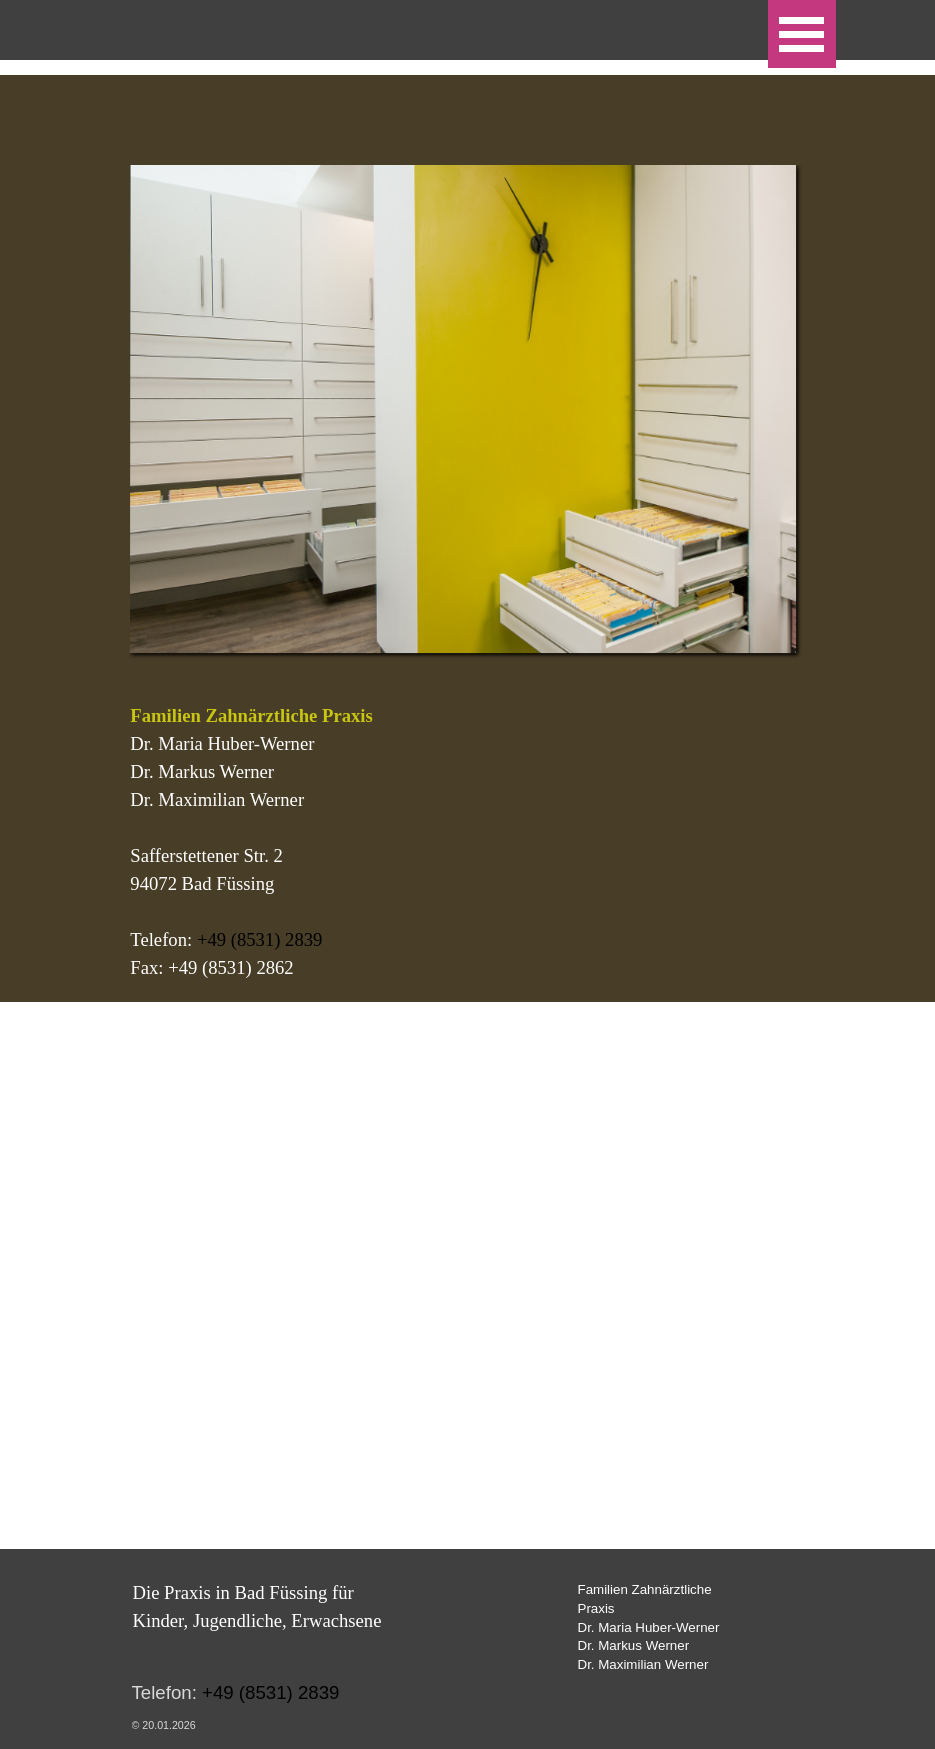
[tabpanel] (467, 842)
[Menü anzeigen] (802, 34)
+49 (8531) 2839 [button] (260, 939)
